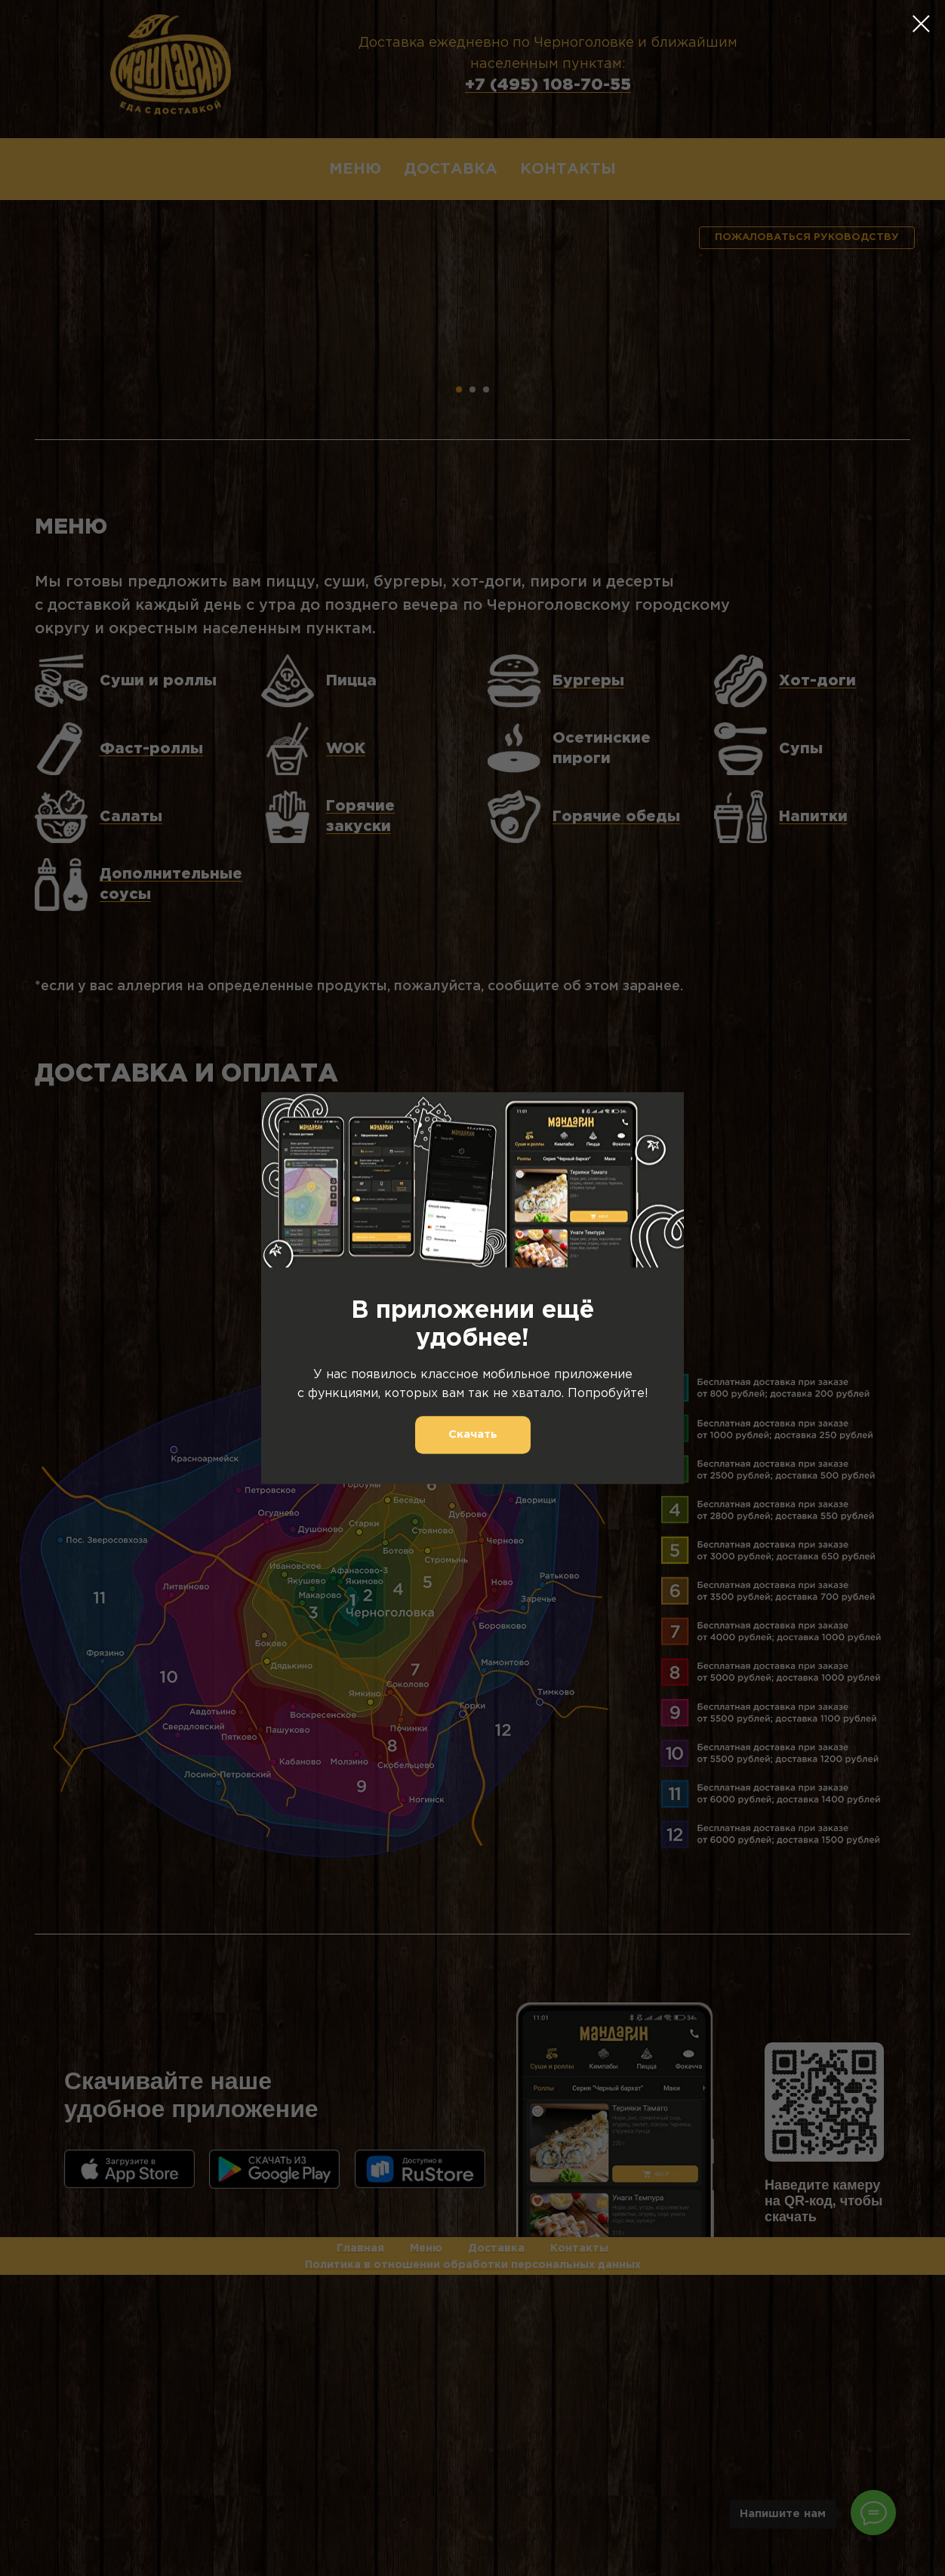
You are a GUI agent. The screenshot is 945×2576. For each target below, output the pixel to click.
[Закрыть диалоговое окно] (921, 24)
